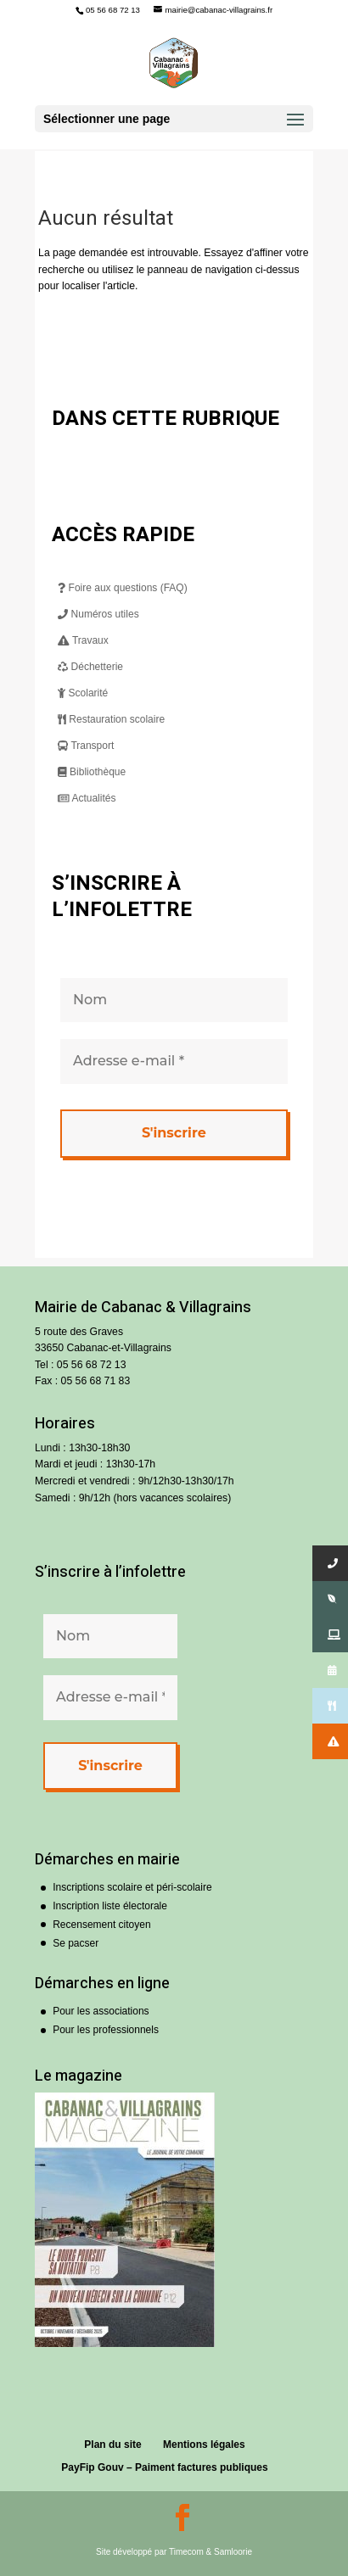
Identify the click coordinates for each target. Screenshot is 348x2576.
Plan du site (112, 2444)
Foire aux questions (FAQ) (122, 588)
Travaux (83, 640)
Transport (86, 746)
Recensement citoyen (101, 1925)
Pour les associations (101, 2011)
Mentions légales (204, 2444)
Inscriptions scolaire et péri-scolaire (132, 1887)
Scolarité (83, 693)
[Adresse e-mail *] (174, 1061)
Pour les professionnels (106, 2030)
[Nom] (174, 1000)
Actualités (86, 798)
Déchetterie (90, 667)
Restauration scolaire (111, 719)
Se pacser (75, 1943)
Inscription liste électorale (110, 1906)
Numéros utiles (98, 614)
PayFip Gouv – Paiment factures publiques (164, 2467)
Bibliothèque (92, 772)
